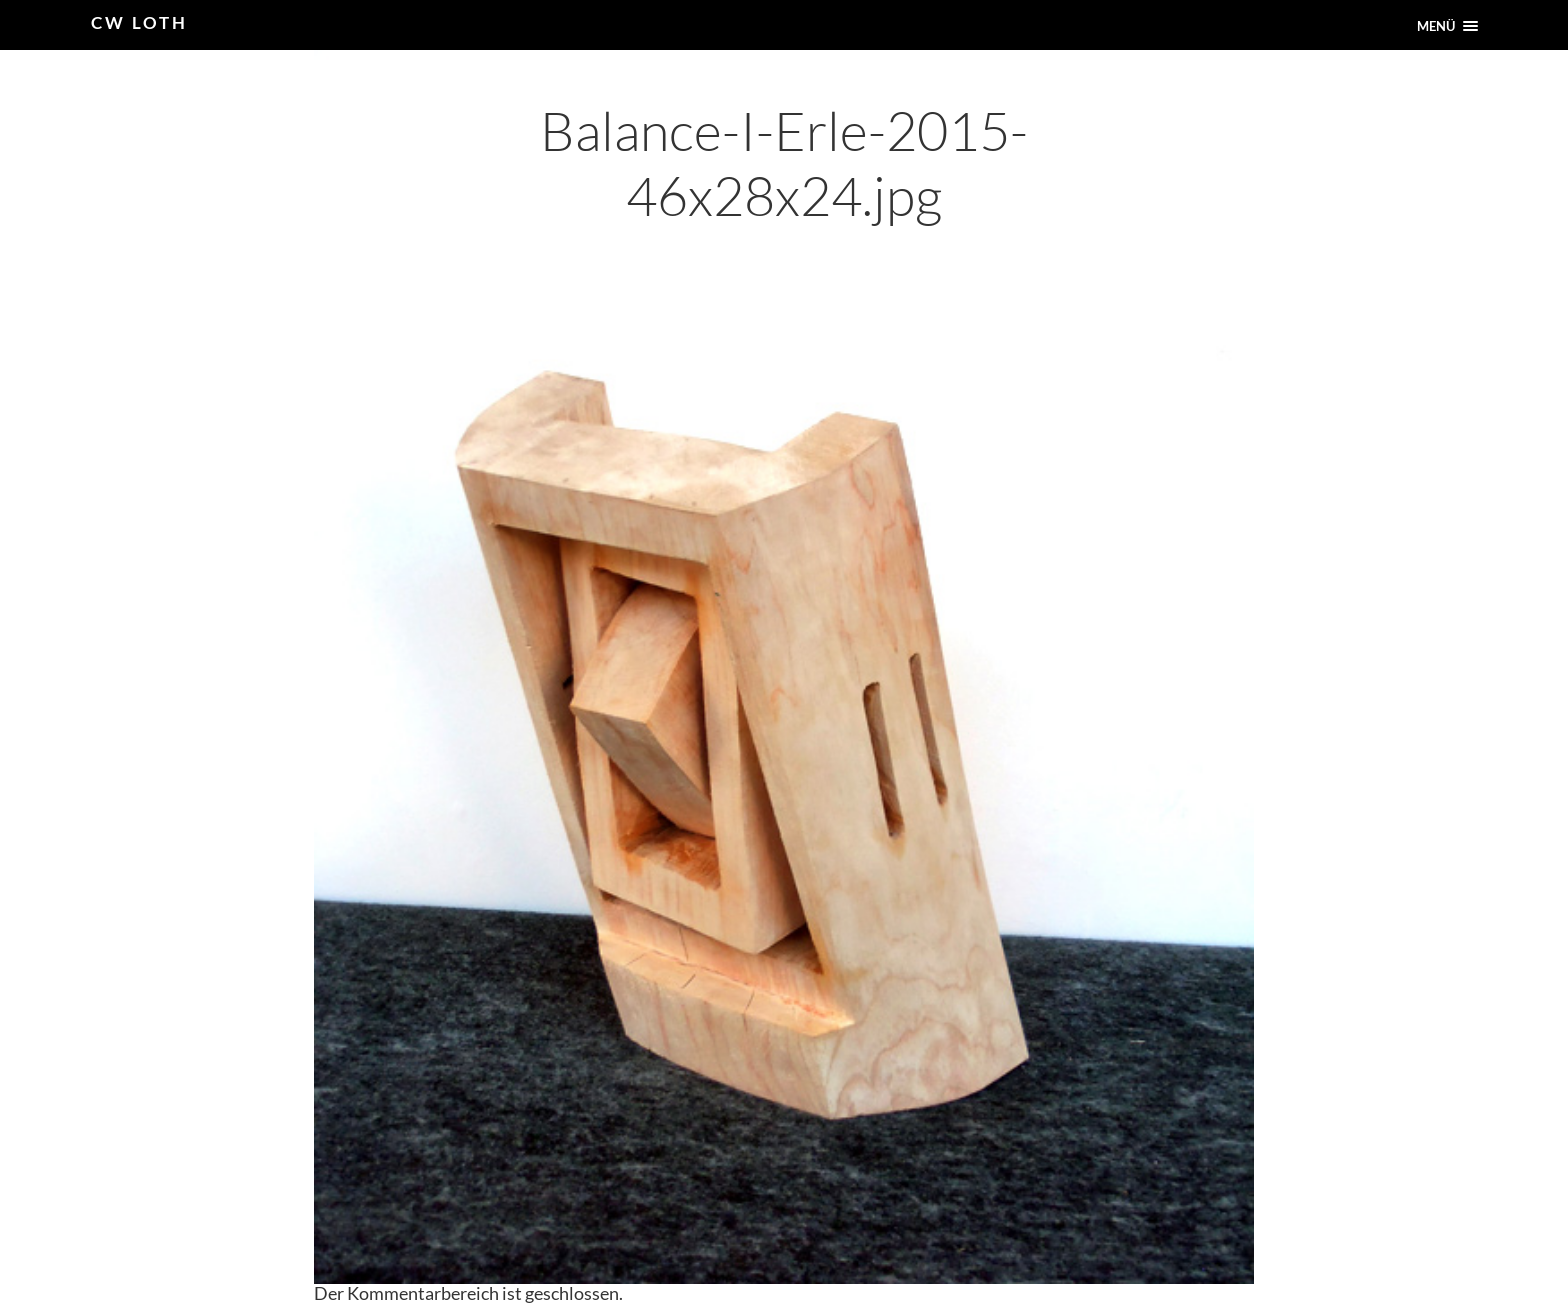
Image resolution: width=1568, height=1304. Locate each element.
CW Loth (139, 22)
